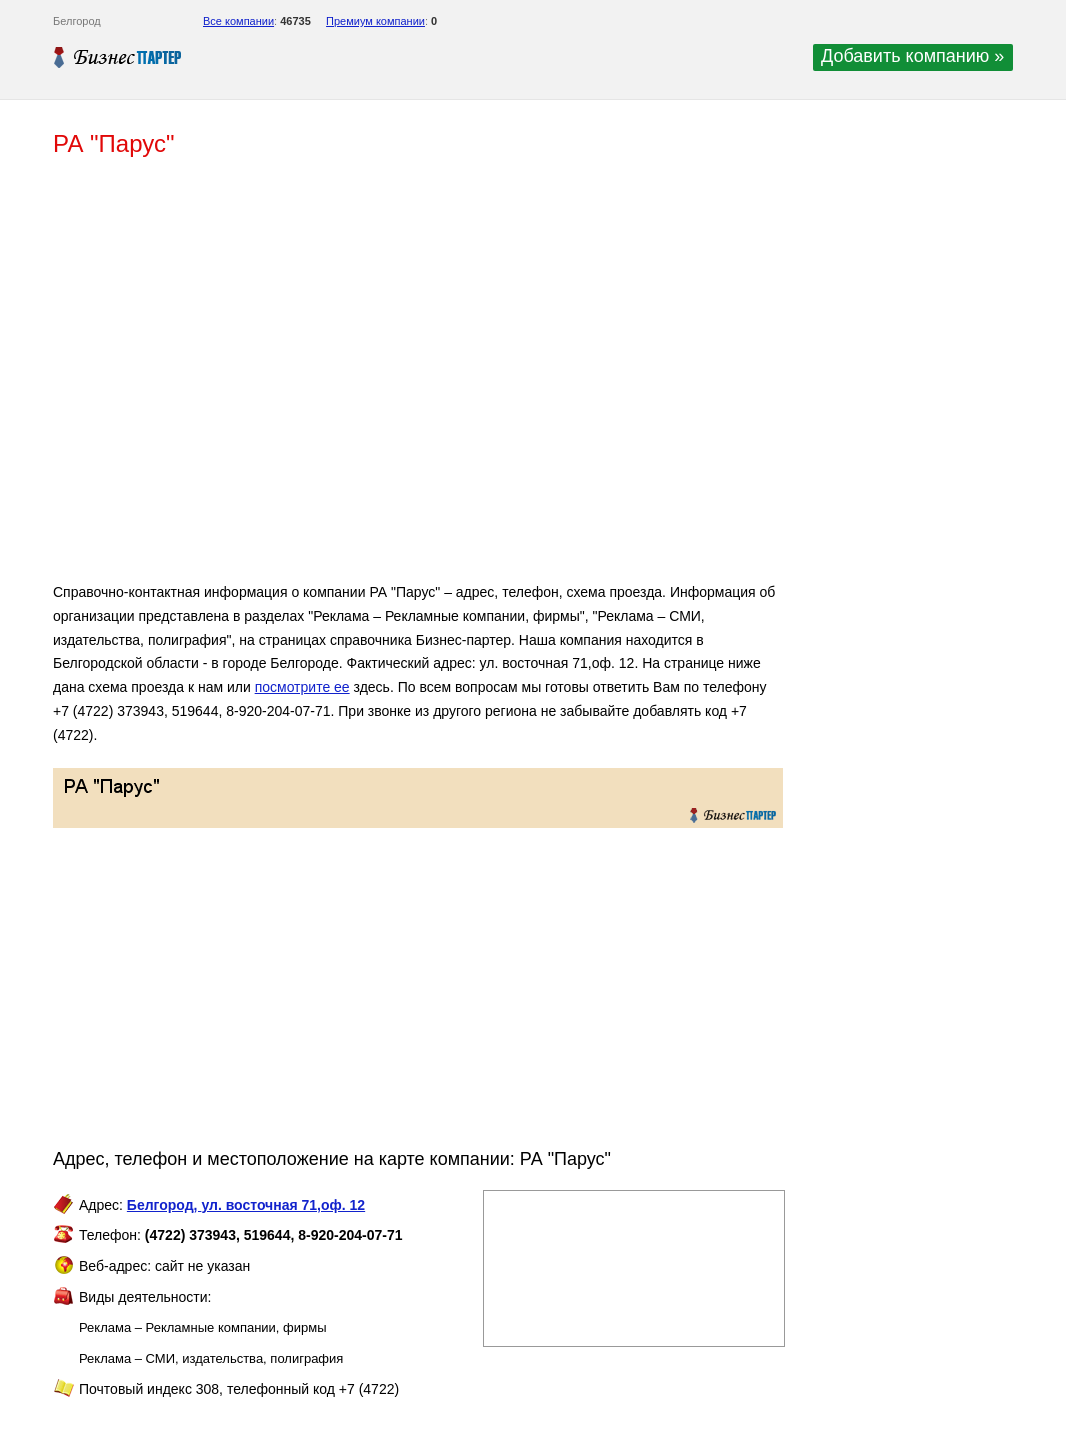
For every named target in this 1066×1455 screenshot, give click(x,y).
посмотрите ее (302, 687)
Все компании (238, 21)
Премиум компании (375, 21)
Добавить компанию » (912, 56)
